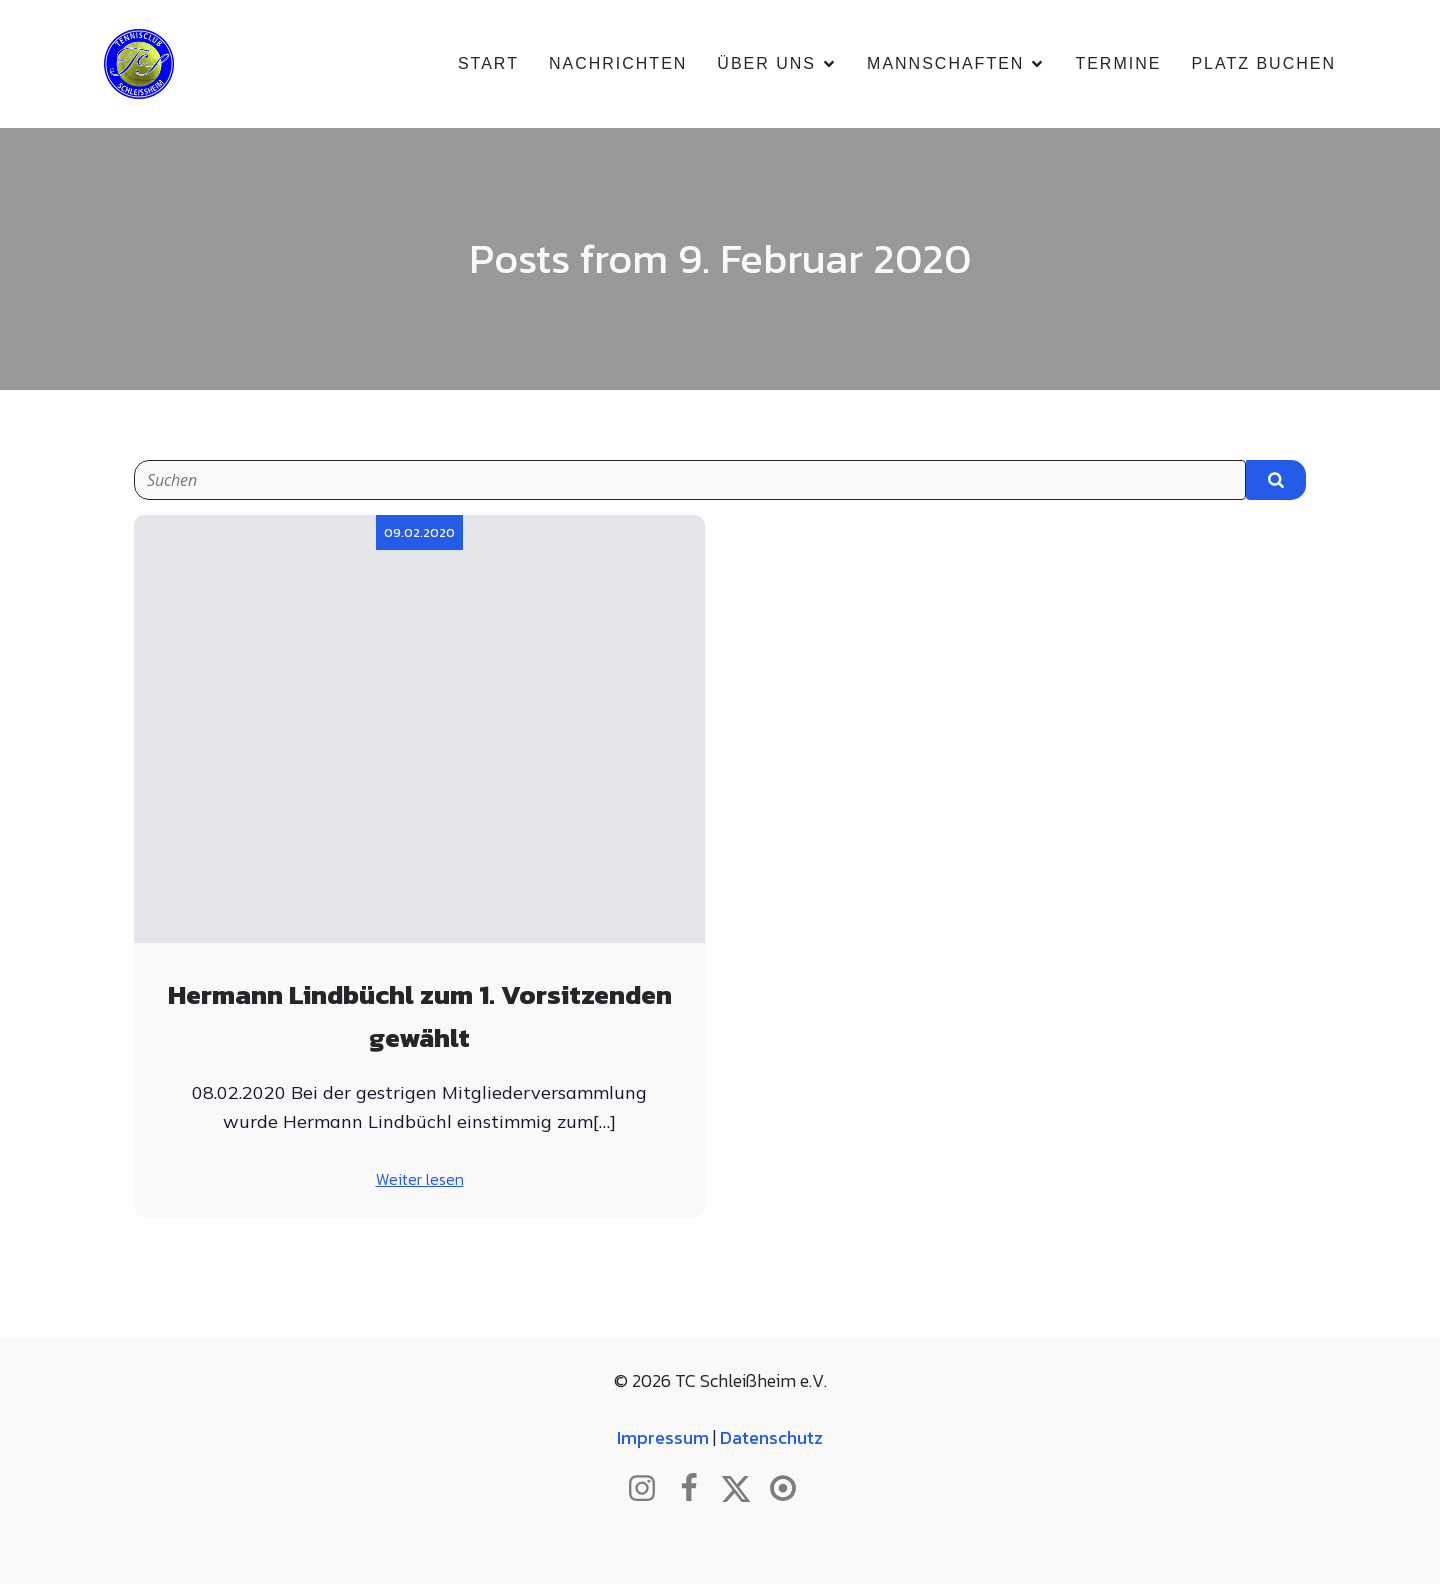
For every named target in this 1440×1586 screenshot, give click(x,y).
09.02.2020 (419, 534)
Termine (1118, 64)
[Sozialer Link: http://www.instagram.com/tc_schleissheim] (649, 1491)
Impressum (663, 1439)
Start (488, 64)
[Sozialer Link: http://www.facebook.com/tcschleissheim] (696, 1491)
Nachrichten (618, 64)
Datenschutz (771, 1439)
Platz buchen (1263, 64)
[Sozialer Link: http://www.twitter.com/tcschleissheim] (743, 1491)
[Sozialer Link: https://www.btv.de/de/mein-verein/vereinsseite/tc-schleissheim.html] (790, 1491)
